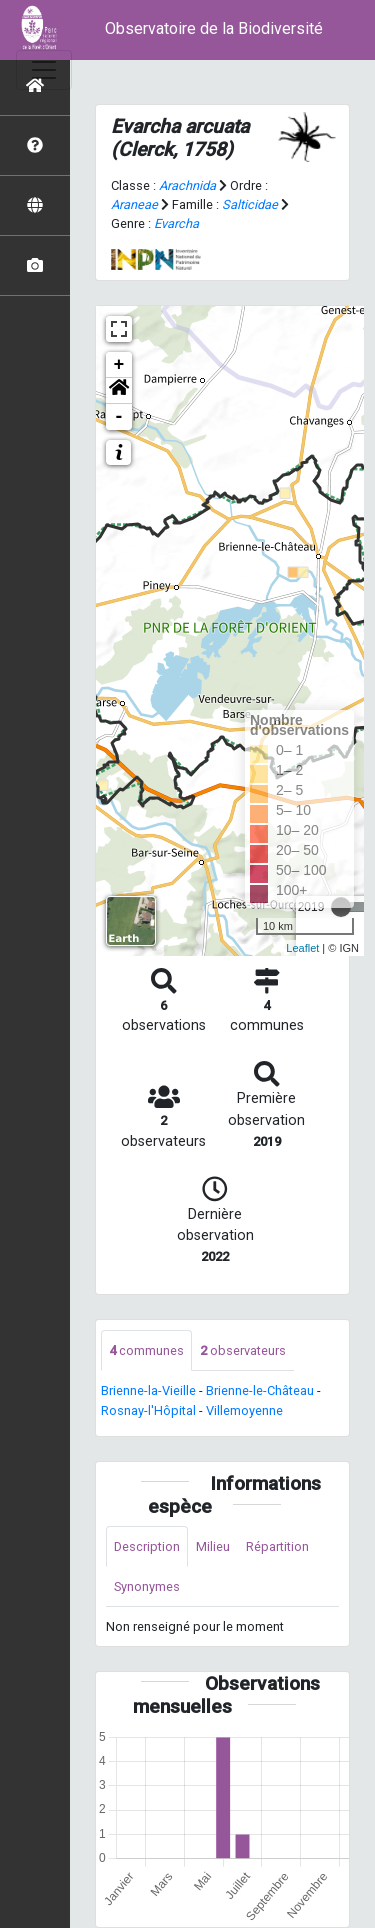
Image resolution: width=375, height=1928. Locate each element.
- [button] (119, 417)
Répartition (277, 1546)
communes (146, 1350)
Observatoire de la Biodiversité (214, 28)
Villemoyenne (244, 1410)
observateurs (243, 1350)
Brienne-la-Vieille (148, 1390)
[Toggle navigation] (44, 70)
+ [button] (119, 365)
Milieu (213, 1546)
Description (147, 1546)
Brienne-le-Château (260, 1390)
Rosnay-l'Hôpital (148, 1410)
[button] (119, 391)
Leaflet (302, 948)
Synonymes (147, 1586)
